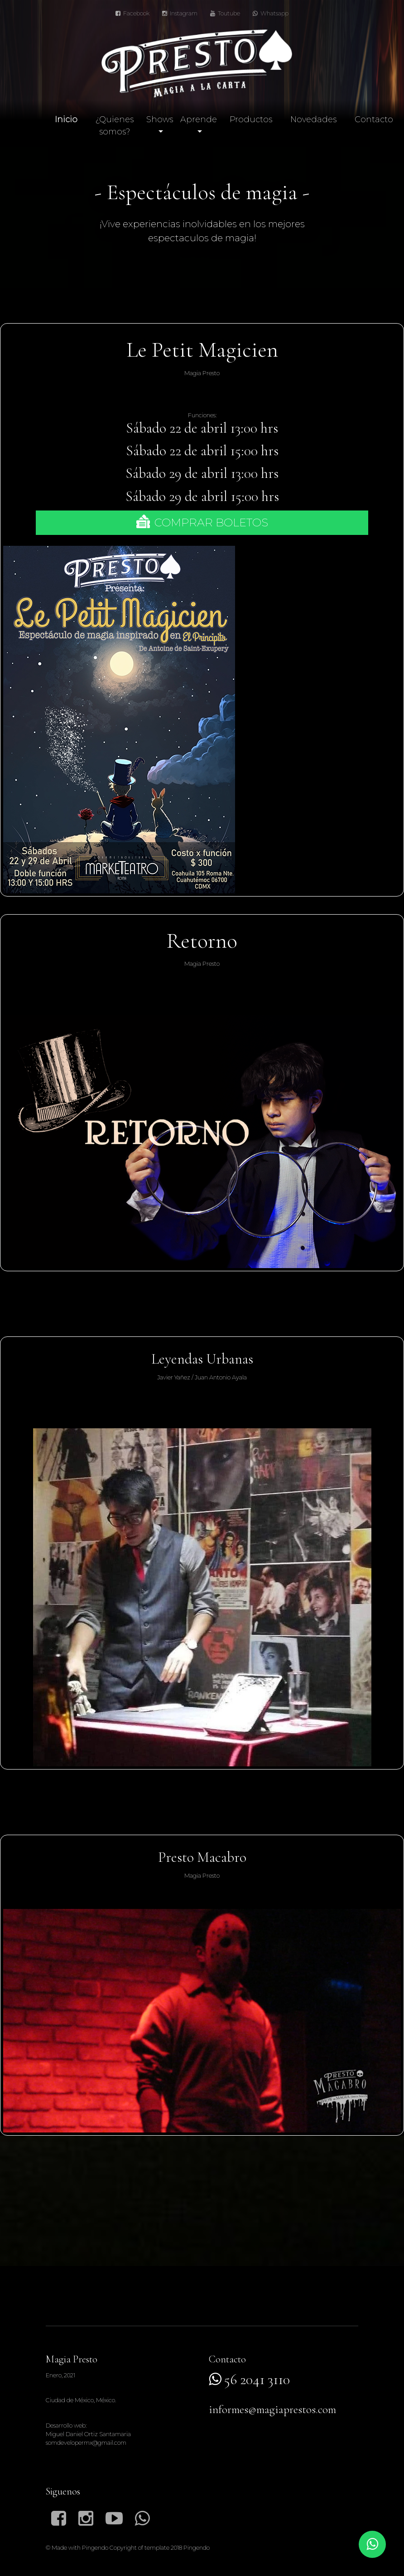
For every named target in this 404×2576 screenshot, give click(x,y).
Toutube (225, 13)
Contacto (374, 119)
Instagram (179, 13)
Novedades (313, 119)
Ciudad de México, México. (81, 2400)
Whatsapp (271, 13)
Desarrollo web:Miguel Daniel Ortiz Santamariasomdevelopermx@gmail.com (88, 2434)
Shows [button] (159, 119)
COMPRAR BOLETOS (202, 522)
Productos (251, 119)
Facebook (132, 13)
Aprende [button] (198, 119)
